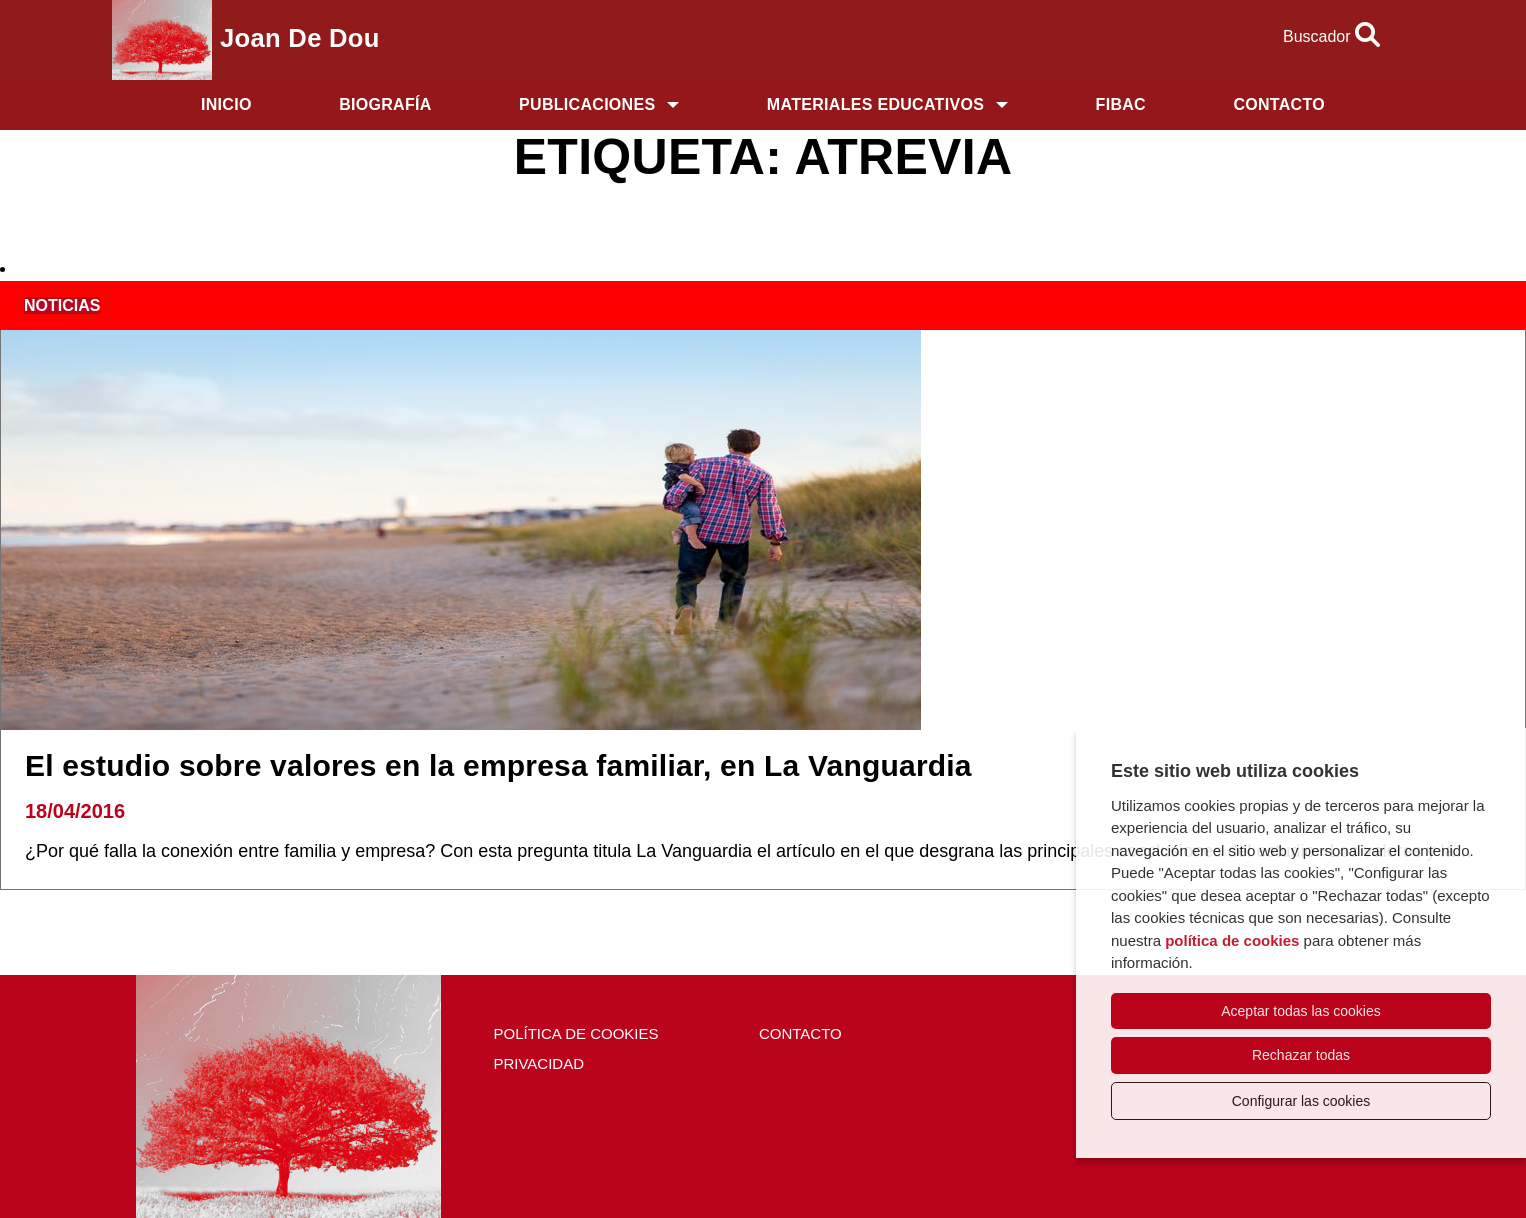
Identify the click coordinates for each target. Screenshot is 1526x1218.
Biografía (385, 104)
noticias (62, 305)
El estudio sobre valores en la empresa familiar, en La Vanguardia (498, 765)
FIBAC (1121, 104)
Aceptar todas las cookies (1301, 1011)
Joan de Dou (300, 38)
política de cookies (1232, 940)
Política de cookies (575, 1033)
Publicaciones (587, 104)
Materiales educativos (875, 104)
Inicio (226, 104)
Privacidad (538, 1063)
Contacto (1279, 104)
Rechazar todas (1301, 1055)
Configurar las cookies (1301, 1101)
